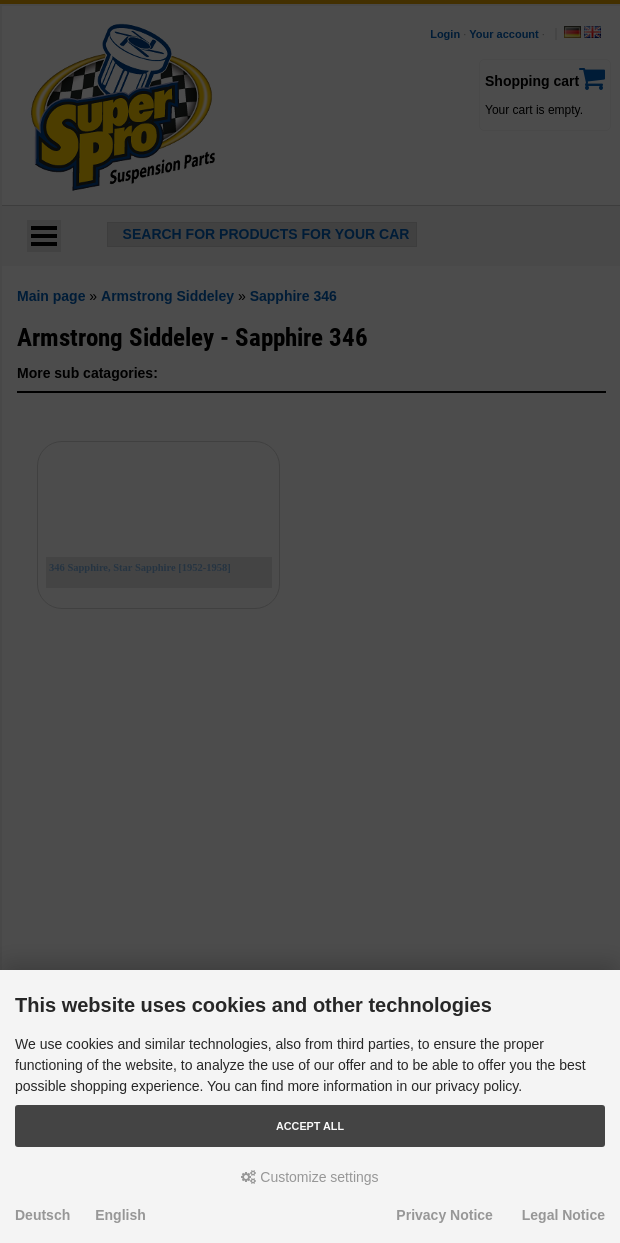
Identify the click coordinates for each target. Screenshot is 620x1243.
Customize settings (309, 1177)
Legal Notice (563, 1215)
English (120, 1215)
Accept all (310, 1126)
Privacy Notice (444, 1215)
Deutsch (42, 1215)
